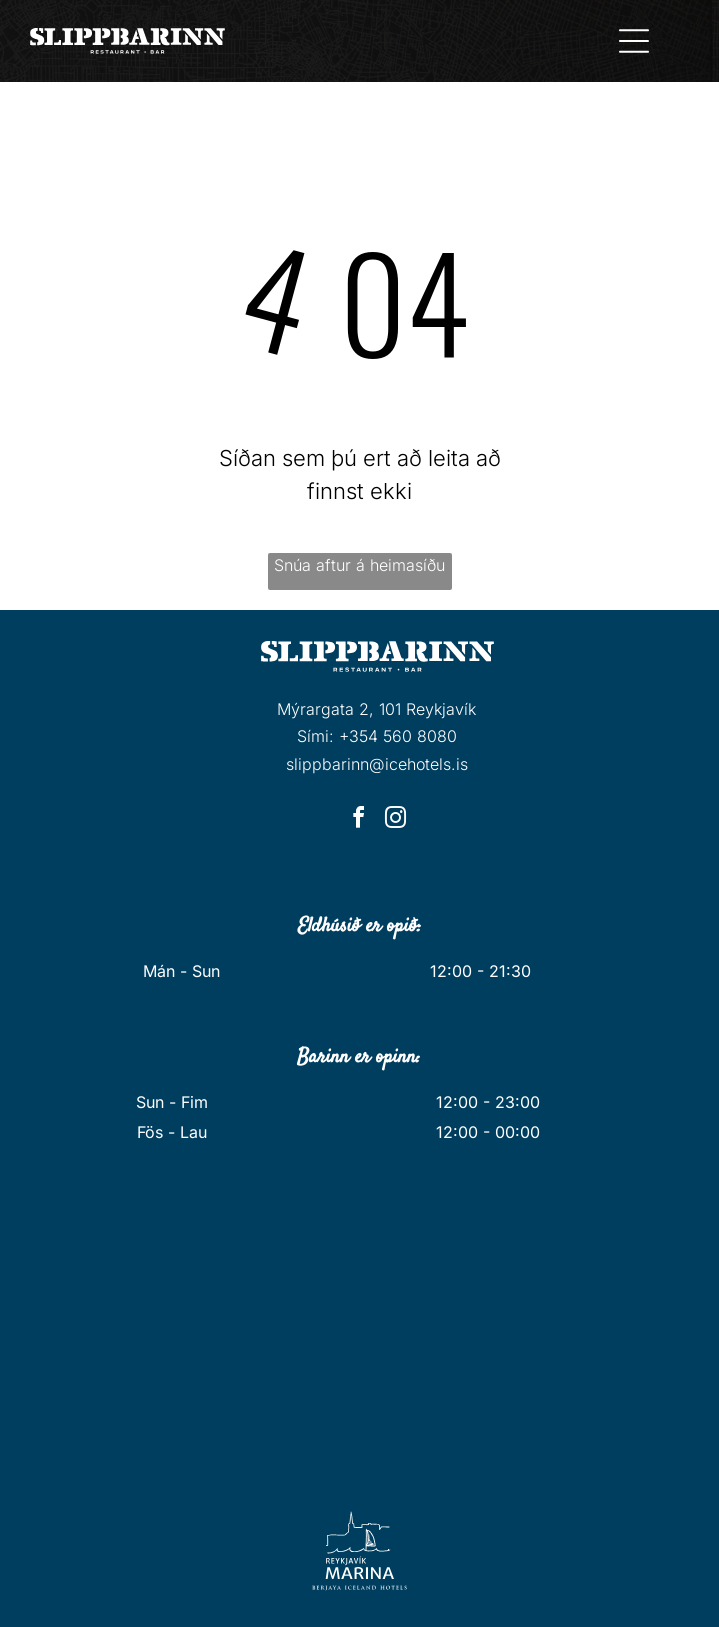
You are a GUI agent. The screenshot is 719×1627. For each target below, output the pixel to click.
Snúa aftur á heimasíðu (359, 565)
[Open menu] (634, 41)
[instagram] (396, 820)
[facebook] (359, 820)
